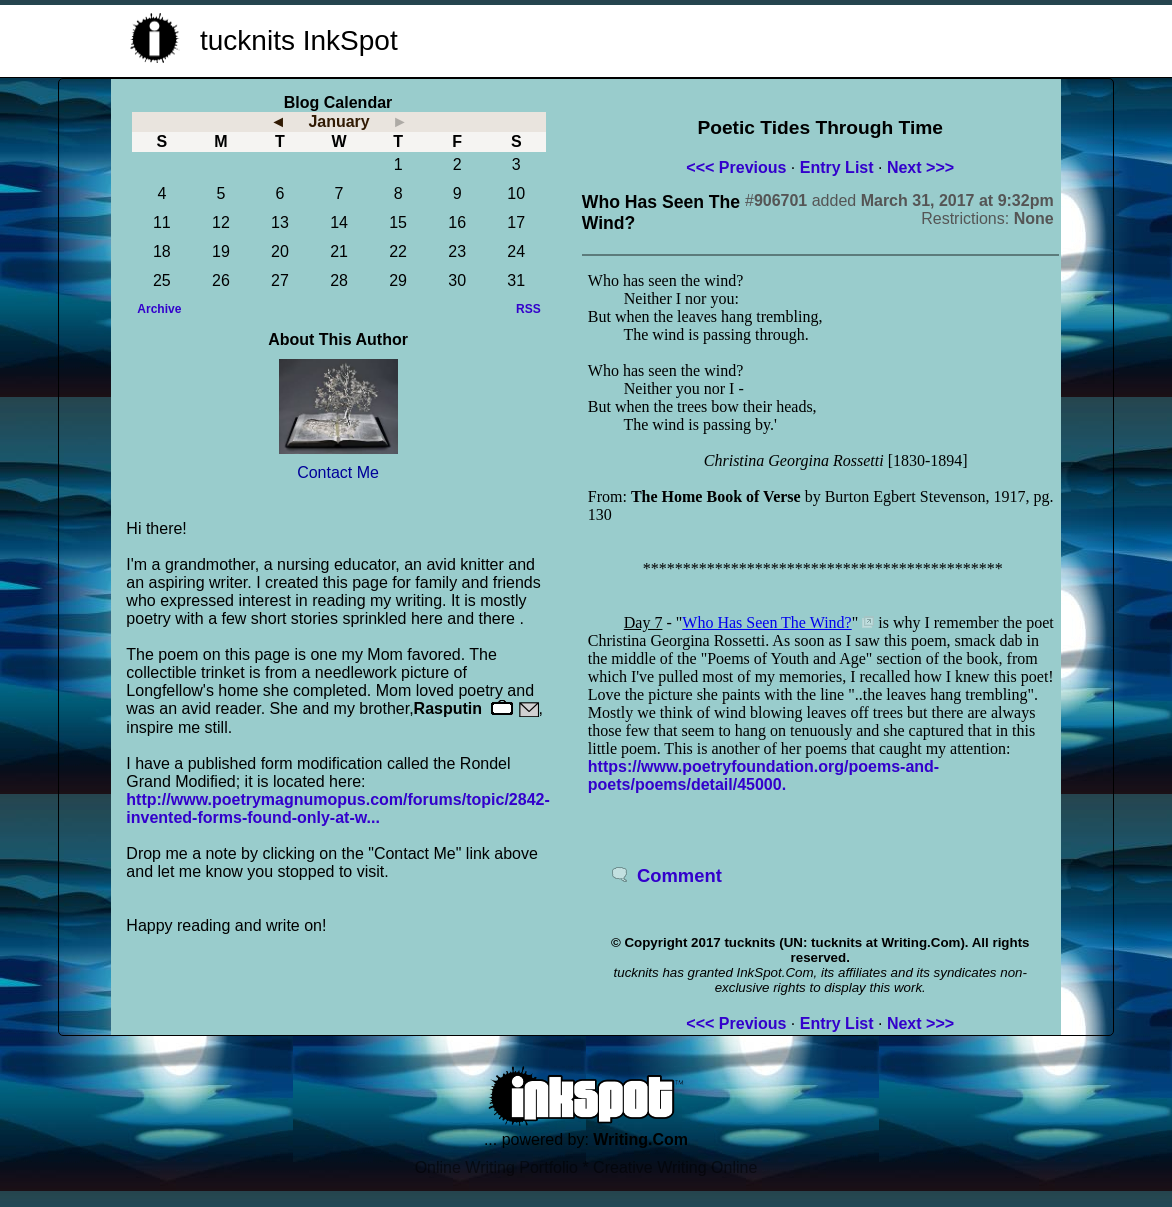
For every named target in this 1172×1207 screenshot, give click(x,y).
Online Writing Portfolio (496, 1167)
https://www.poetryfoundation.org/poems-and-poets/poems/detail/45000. (763, 775)
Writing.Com (640, 1139)
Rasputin (448, 708)
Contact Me (338, 472)
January (338, 121)
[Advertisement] (802, 38)
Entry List (837, 167)
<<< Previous (736, 167)
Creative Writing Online (675, 1167)
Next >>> (920, 167)
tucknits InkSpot (299, 40)
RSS (528, 309)
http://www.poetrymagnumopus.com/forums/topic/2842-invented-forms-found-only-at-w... (337, 808)
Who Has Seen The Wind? (766, 622)
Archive (159, 309)
